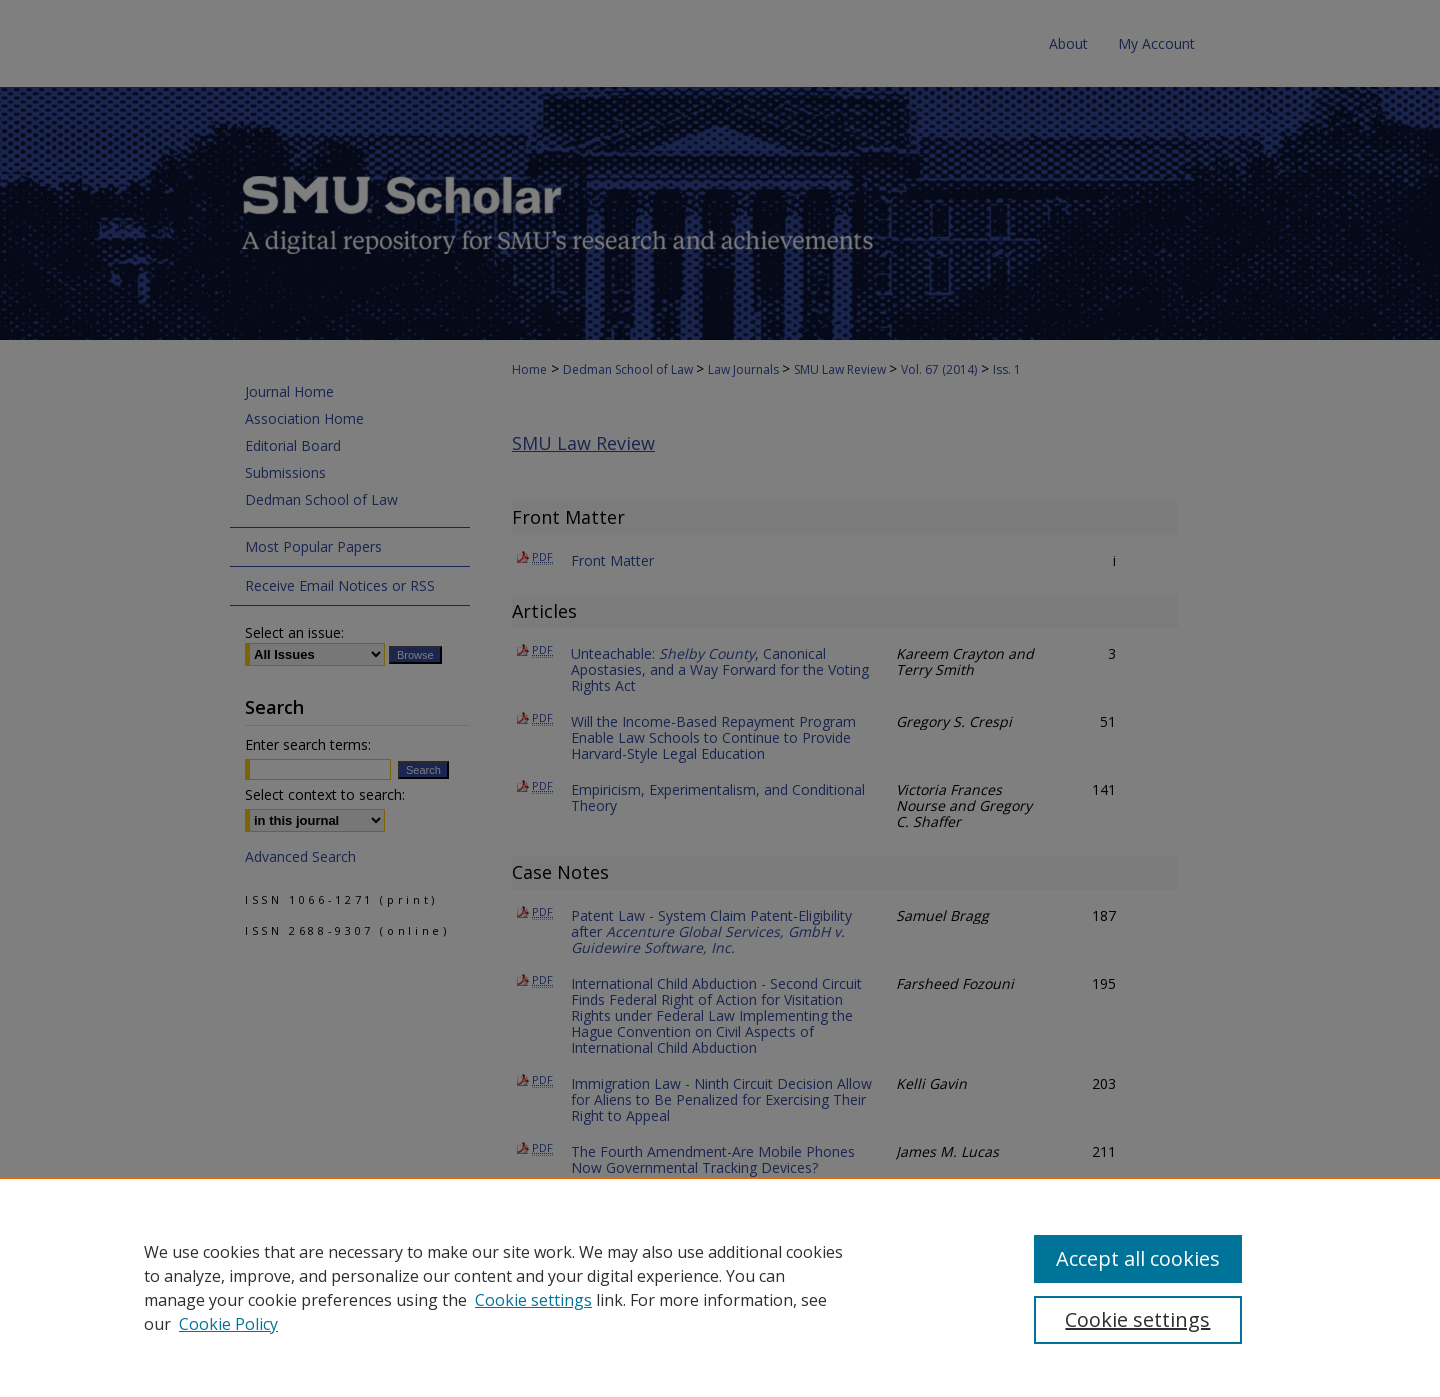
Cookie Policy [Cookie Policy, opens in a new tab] (228, 1324)
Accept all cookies (1138, 1258)
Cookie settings (533, 1300)
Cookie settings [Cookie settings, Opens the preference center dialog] (1137, 1319)
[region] (720, 1287)
